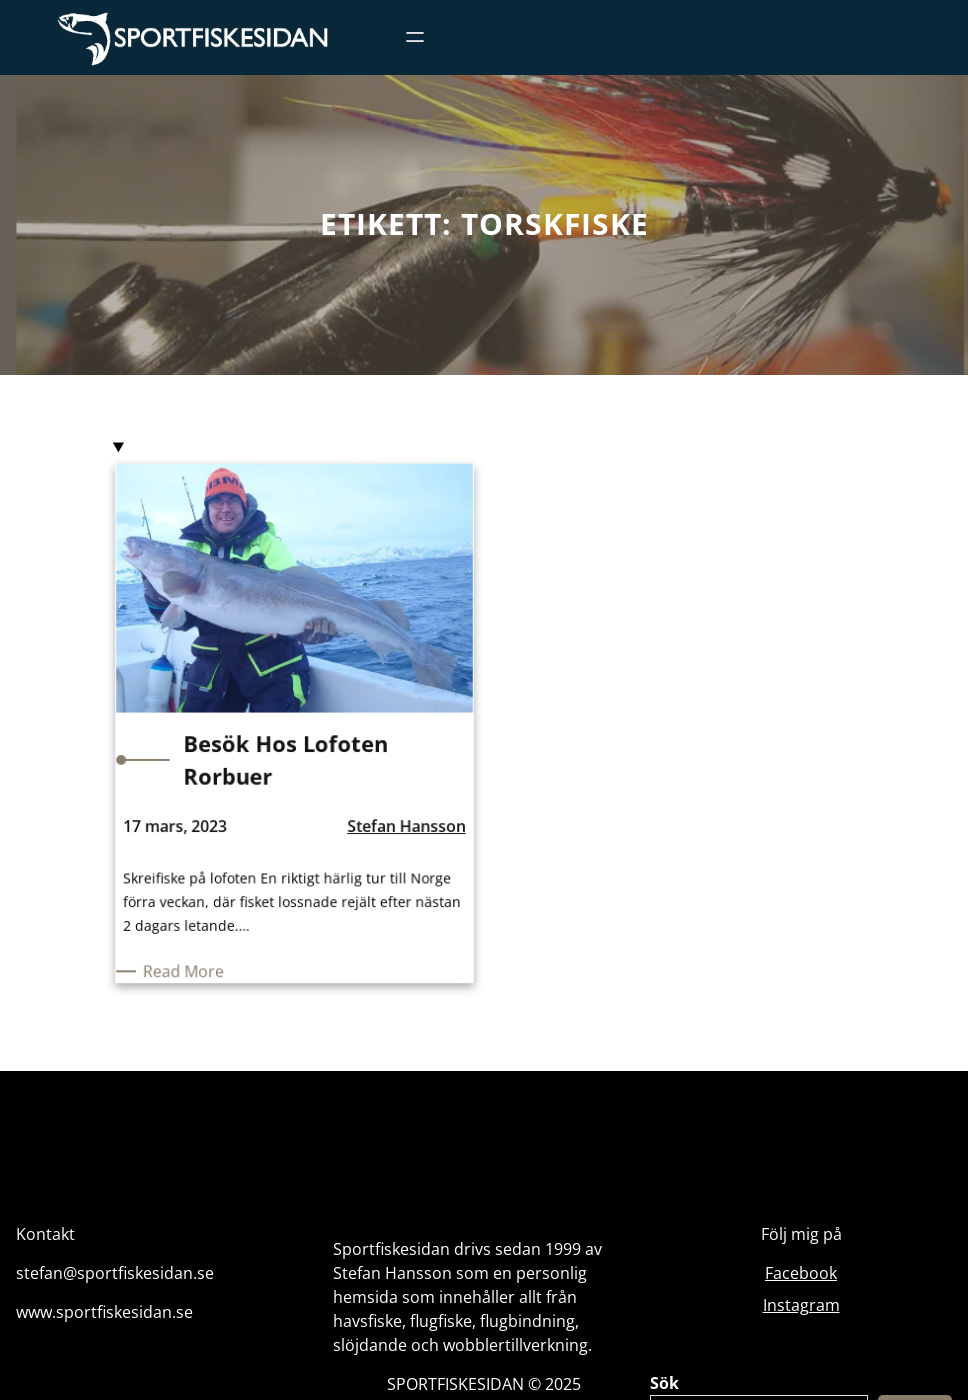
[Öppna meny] (415, 37)
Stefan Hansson (400, 826)
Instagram (801, 1305)
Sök (664, 1383)
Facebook (801, 1273)
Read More (193, 964)
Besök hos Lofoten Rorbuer (286, 762)
